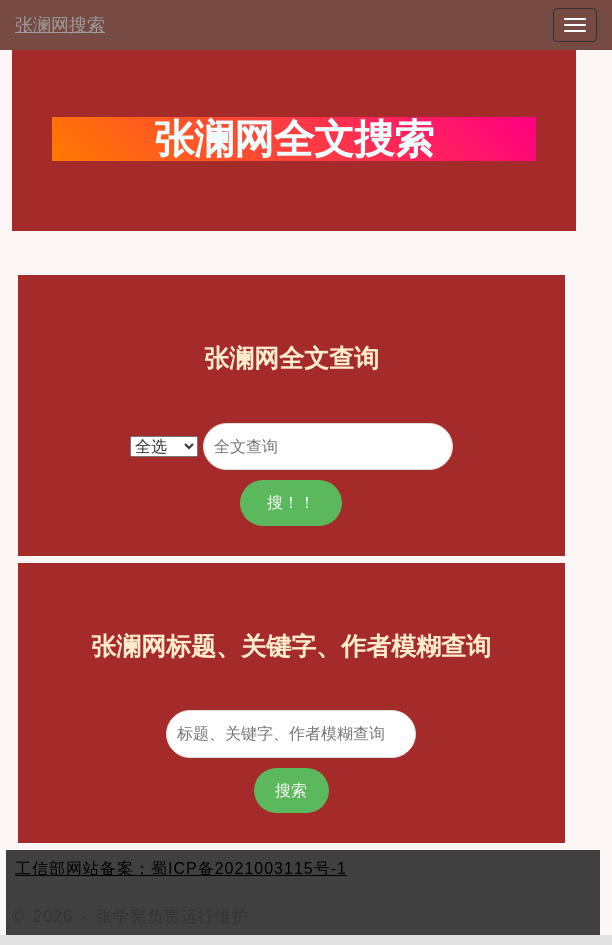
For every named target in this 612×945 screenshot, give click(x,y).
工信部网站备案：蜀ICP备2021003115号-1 (181, 868)
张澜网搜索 (60, 25)
